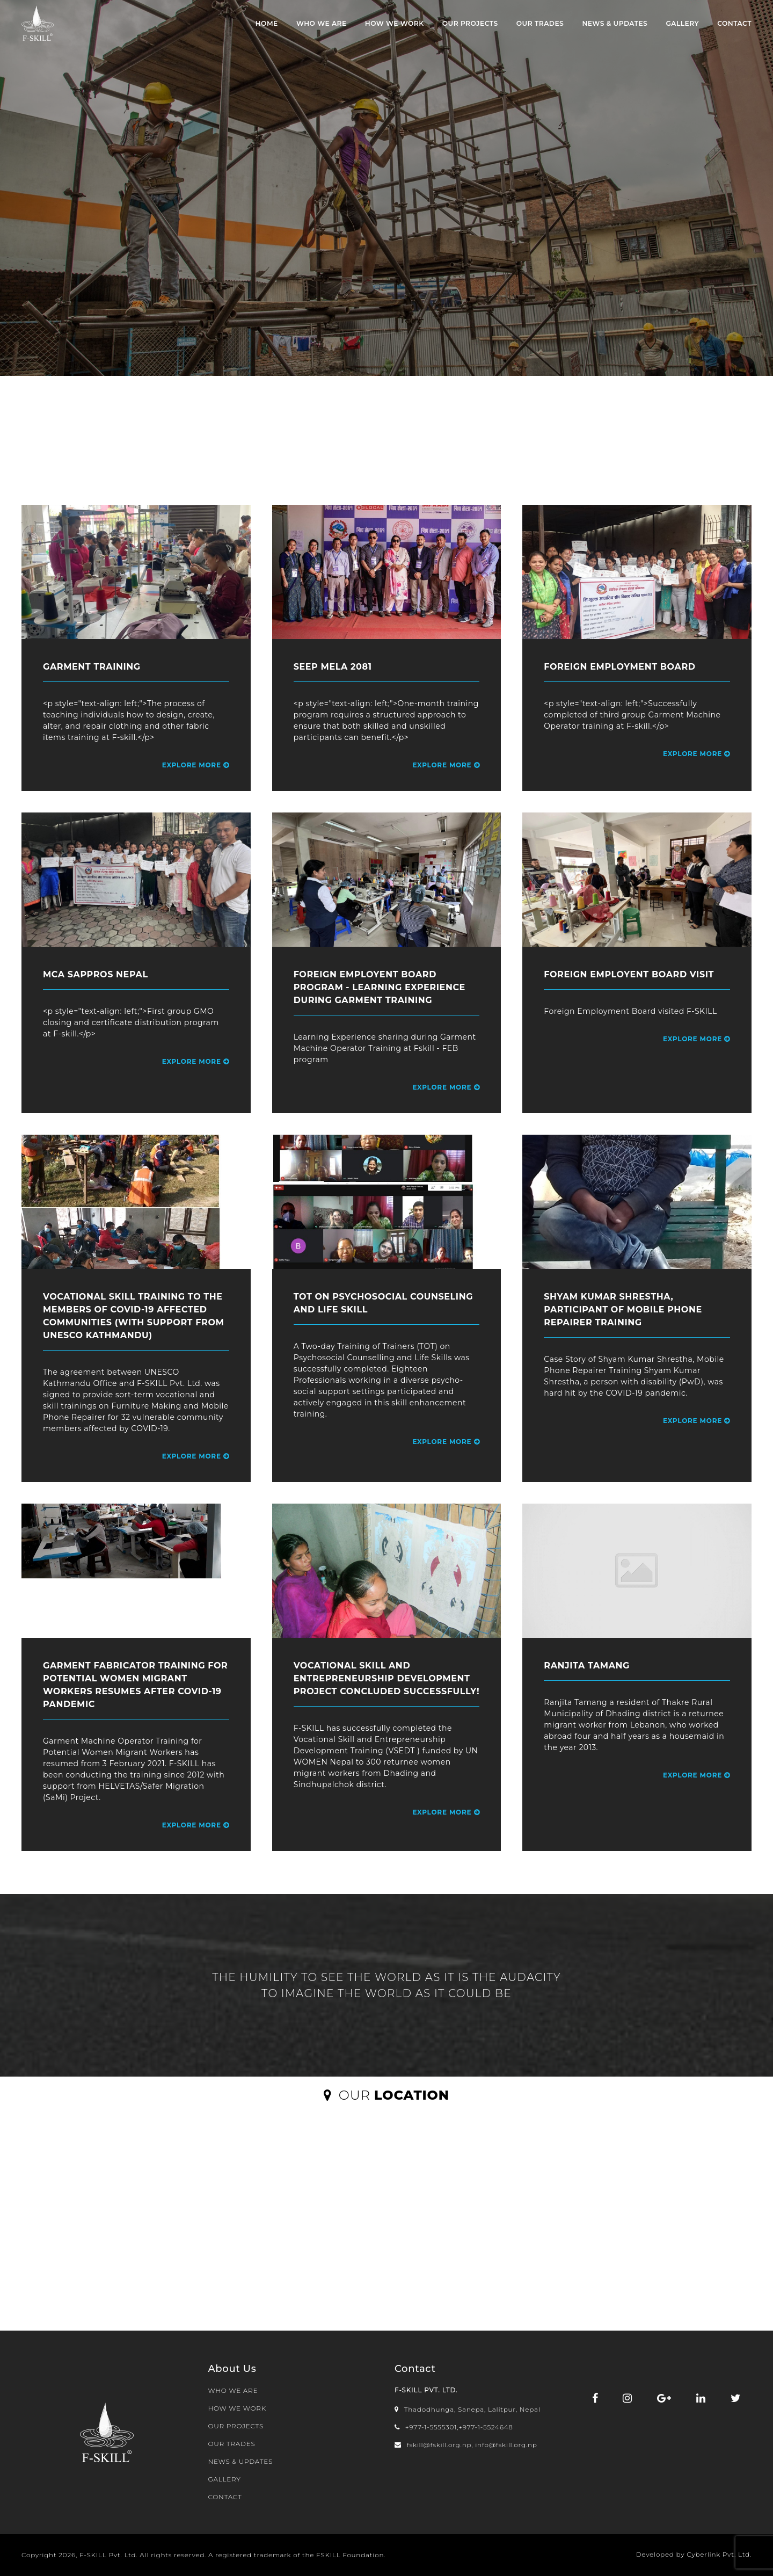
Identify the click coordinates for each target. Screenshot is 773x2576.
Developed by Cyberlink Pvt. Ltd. (694, 2554)
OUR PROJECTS (470, 23)
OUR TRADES (540, 23)
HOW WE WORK (394, 23)
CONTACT (734, 23)
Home (267, 23)
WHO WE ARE (321, 23)
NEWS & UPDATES (614, 23)
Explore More (195, 765)
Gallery (682, 23)
